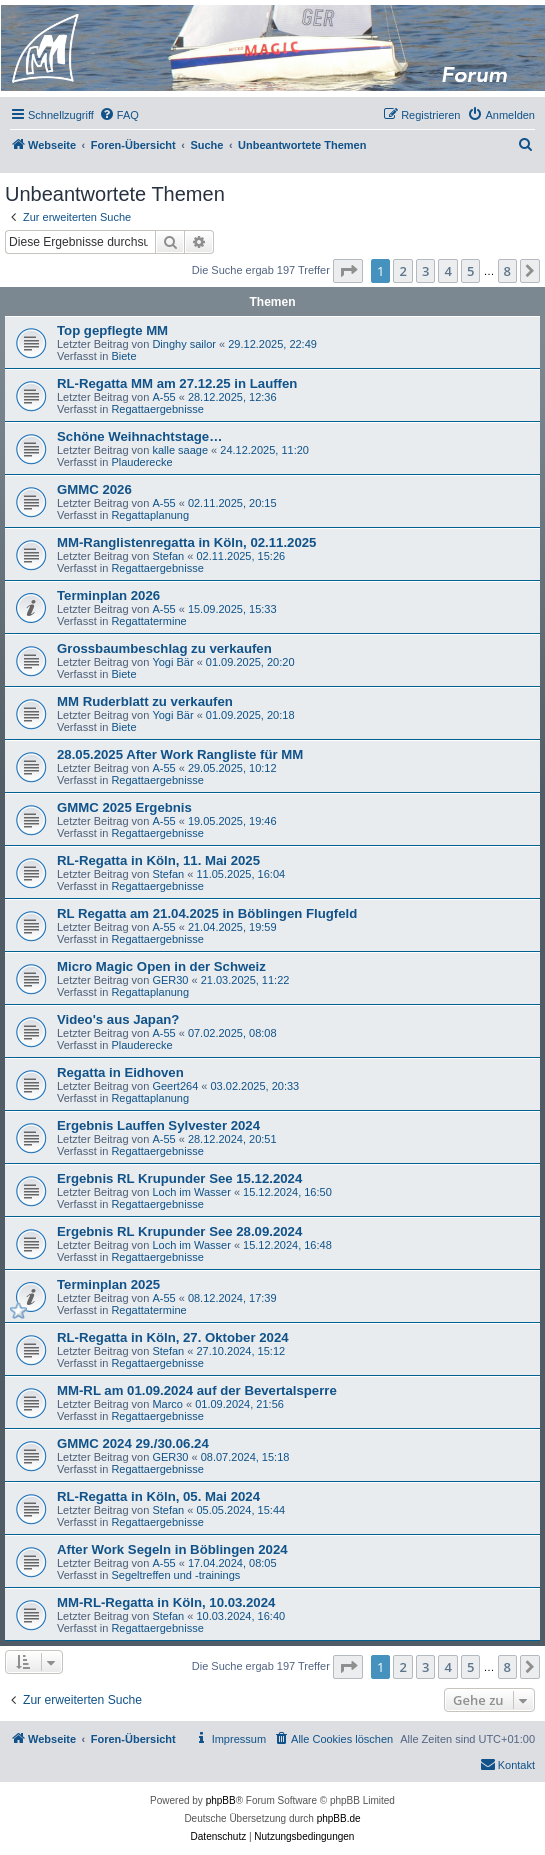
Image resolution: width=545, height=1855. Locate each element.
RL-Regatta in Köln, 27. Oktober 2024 (173, 1337)
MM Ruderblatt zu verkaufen (145, 701)
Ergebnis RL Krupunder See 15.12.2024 (179, 1178)
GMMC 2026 (94, 489)
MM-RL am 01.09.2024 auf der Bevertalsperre (197, 1390)
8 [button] (507, 271)
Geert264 (175, 1086)
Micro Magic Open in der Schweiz (161, 966)
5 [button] (470, 271)
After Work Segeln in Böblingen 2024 (172, 1549)
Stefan (168, 556)
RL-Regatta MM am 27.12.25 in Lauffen (177, 383)
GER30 (170, 980)
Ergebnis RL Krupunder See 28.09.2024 (179, 1231)
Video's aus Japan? (118, 1019)
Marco (167, 1404)
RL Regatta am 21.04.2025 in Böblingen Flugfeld (207, 913)
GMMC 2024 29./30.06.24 (133, 1443)
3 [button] (425, 271)
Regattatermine (148, 621)
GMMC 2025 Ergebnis (124, 807)
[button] (348, 271)
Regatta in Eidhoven (120, 1072)
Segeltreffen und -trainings (175, 1575)
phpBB (221, 1800)
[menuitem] (119, 115)
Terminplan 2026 (108, 595)
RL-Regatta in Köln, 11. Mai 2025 (158, 860)
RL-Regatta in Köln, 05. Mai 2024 (158, 1496)
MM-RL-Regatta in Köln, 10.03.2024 (166, 1602)
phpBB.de (339, 1818)
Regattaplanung (150, 515)
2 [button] (402, 271)
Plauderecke (141, 462)
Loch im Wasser (191, 1192)
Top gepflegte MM (112, 330)
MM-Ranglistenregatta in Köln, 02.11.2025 (186, 542)
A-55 (163, 397)
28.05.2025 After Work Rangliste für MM (180, 754)
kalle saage (180, 450)
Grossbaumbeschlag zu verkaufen (164, 648)
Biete (123, 356)
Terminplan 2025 (108, 1284)
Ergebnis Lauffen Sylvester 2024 (158, 1125)
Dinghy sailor (184, 344)
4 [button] (447, 271)
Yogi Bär (172, 662)
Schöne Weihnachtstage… (139, 436)
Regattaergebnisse (157, 409)
